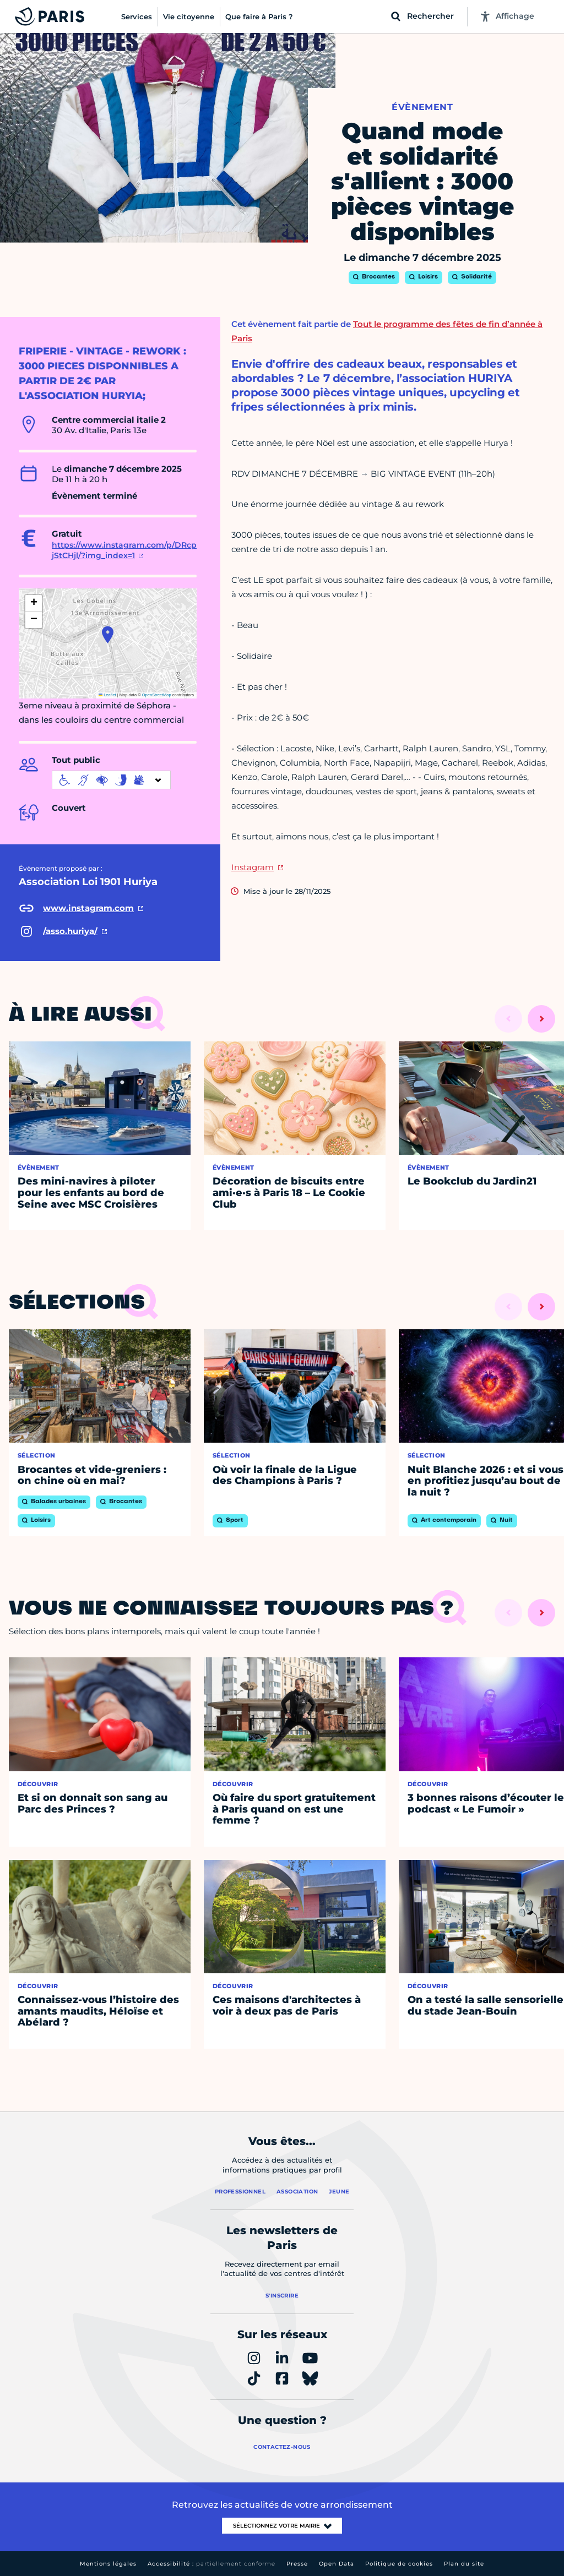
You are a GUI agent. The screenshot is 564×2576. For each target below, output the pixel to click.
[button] (107, 634)
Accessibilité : (211, 2563)
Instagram (252, 867)
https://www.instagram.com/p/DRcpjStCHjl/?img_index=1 (124, 550)
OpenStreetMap (156, 694)
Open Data (336, 2563)
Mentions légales (108, 2563)
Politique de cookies (399, 2563)
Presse (297, 2563)
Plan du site (464, 2563)
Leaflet (107, 694)
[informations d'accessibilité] (111, 780)
